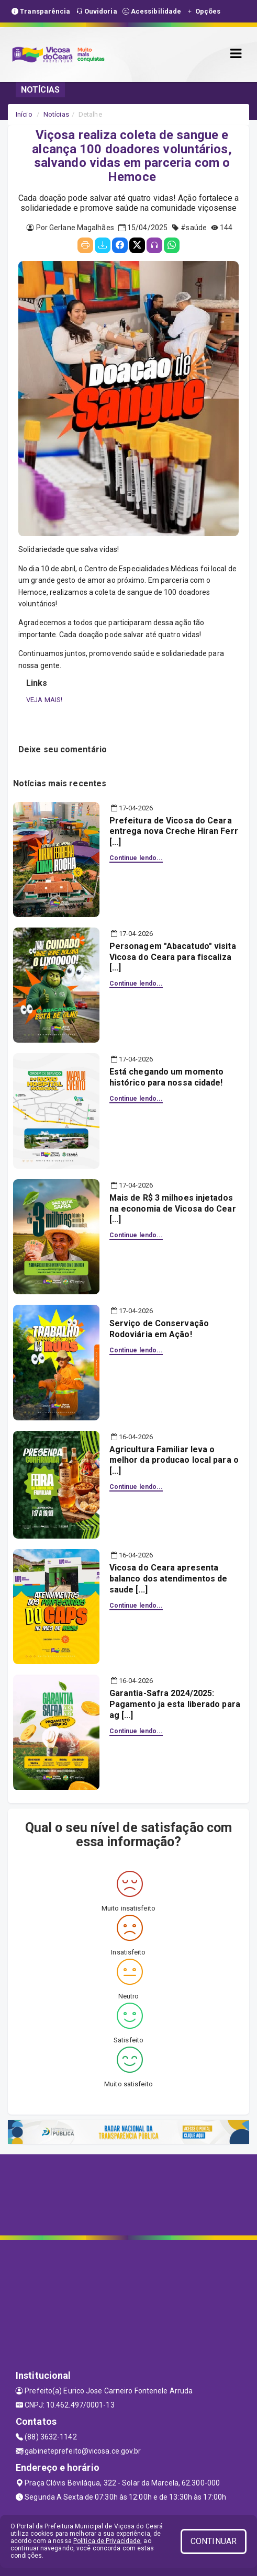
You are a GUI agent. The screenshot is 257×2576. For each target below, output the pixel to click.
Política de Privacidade (106, 2541)
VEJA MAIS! (44, 700)
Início (24, 114)
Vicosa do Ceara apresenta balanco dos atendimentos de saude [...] (168, 1579)
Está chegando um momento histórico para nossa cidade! (166, 1077)
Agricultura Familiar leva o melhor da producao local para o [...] (174, 1460)
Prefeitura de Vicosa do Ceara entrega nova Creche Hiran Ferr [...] (173, 832)
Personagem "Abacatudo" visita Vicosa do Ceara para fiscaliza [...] (172, 957)
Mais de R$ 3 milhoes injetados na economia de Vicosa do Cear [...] (172, 1209)
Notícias (56, 114)
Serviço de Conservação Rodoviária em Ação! (159, 1328)
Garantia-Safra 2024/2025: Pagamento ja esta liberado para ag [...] (174, 1704)
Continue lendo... (136, 858)
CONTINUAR (214, 2541)
